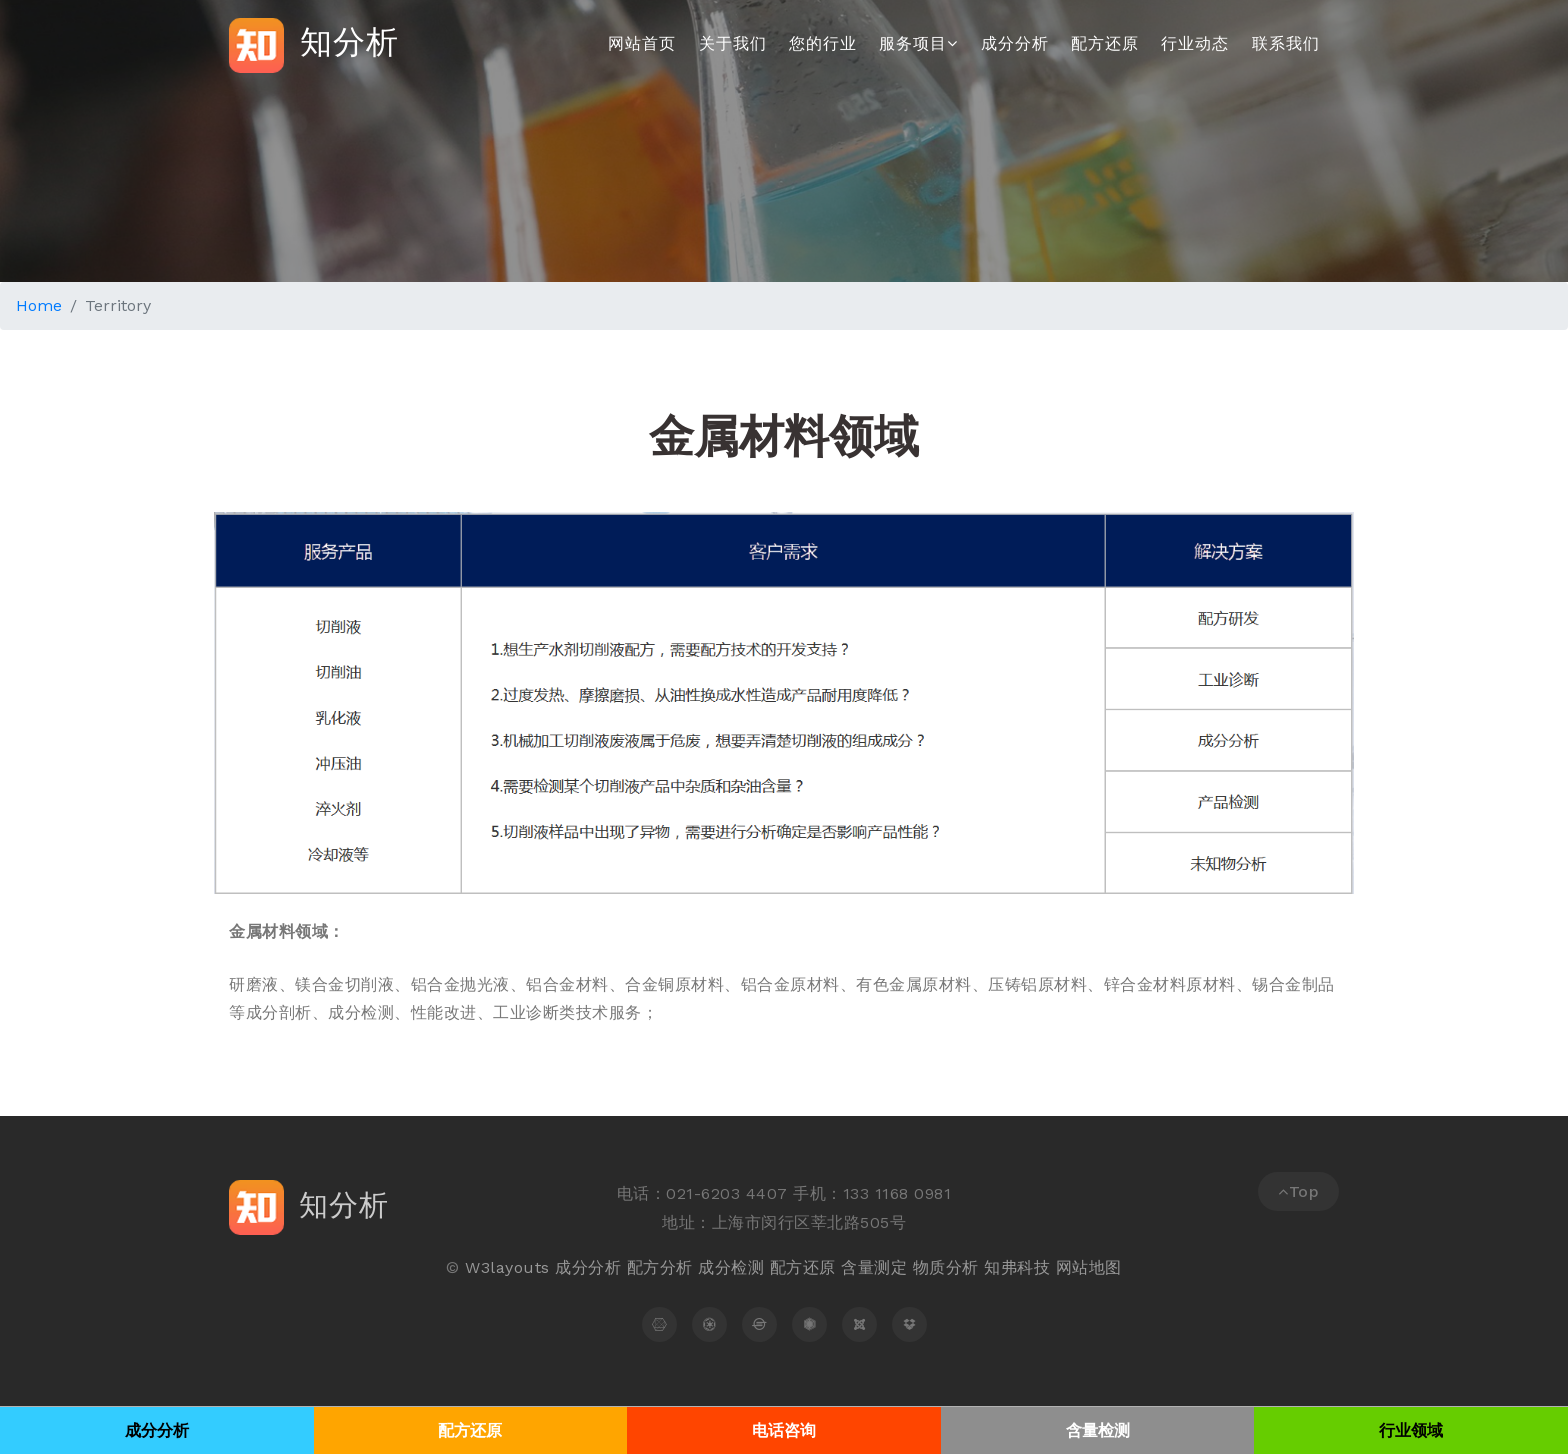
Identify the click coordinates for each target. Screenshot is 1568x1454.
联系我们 (1286, 43)
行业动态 (1195, 43)
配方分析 (660, 1267)
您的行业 (823, 43)
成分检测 (731, 1267)
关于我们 (733, 43)
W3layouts (507, 1267)
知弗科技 (1017, 1267)
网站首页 (642, 43)
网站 (1072, 1267)
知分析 (314, 45)
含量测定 (874, 1267)
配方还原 (1105, 43)
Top (1298, 1191)
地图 (1105, 1267)
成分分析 (1015, 43)
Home (39, 305)
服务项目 (918, 43)
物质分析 (946, 1267)
